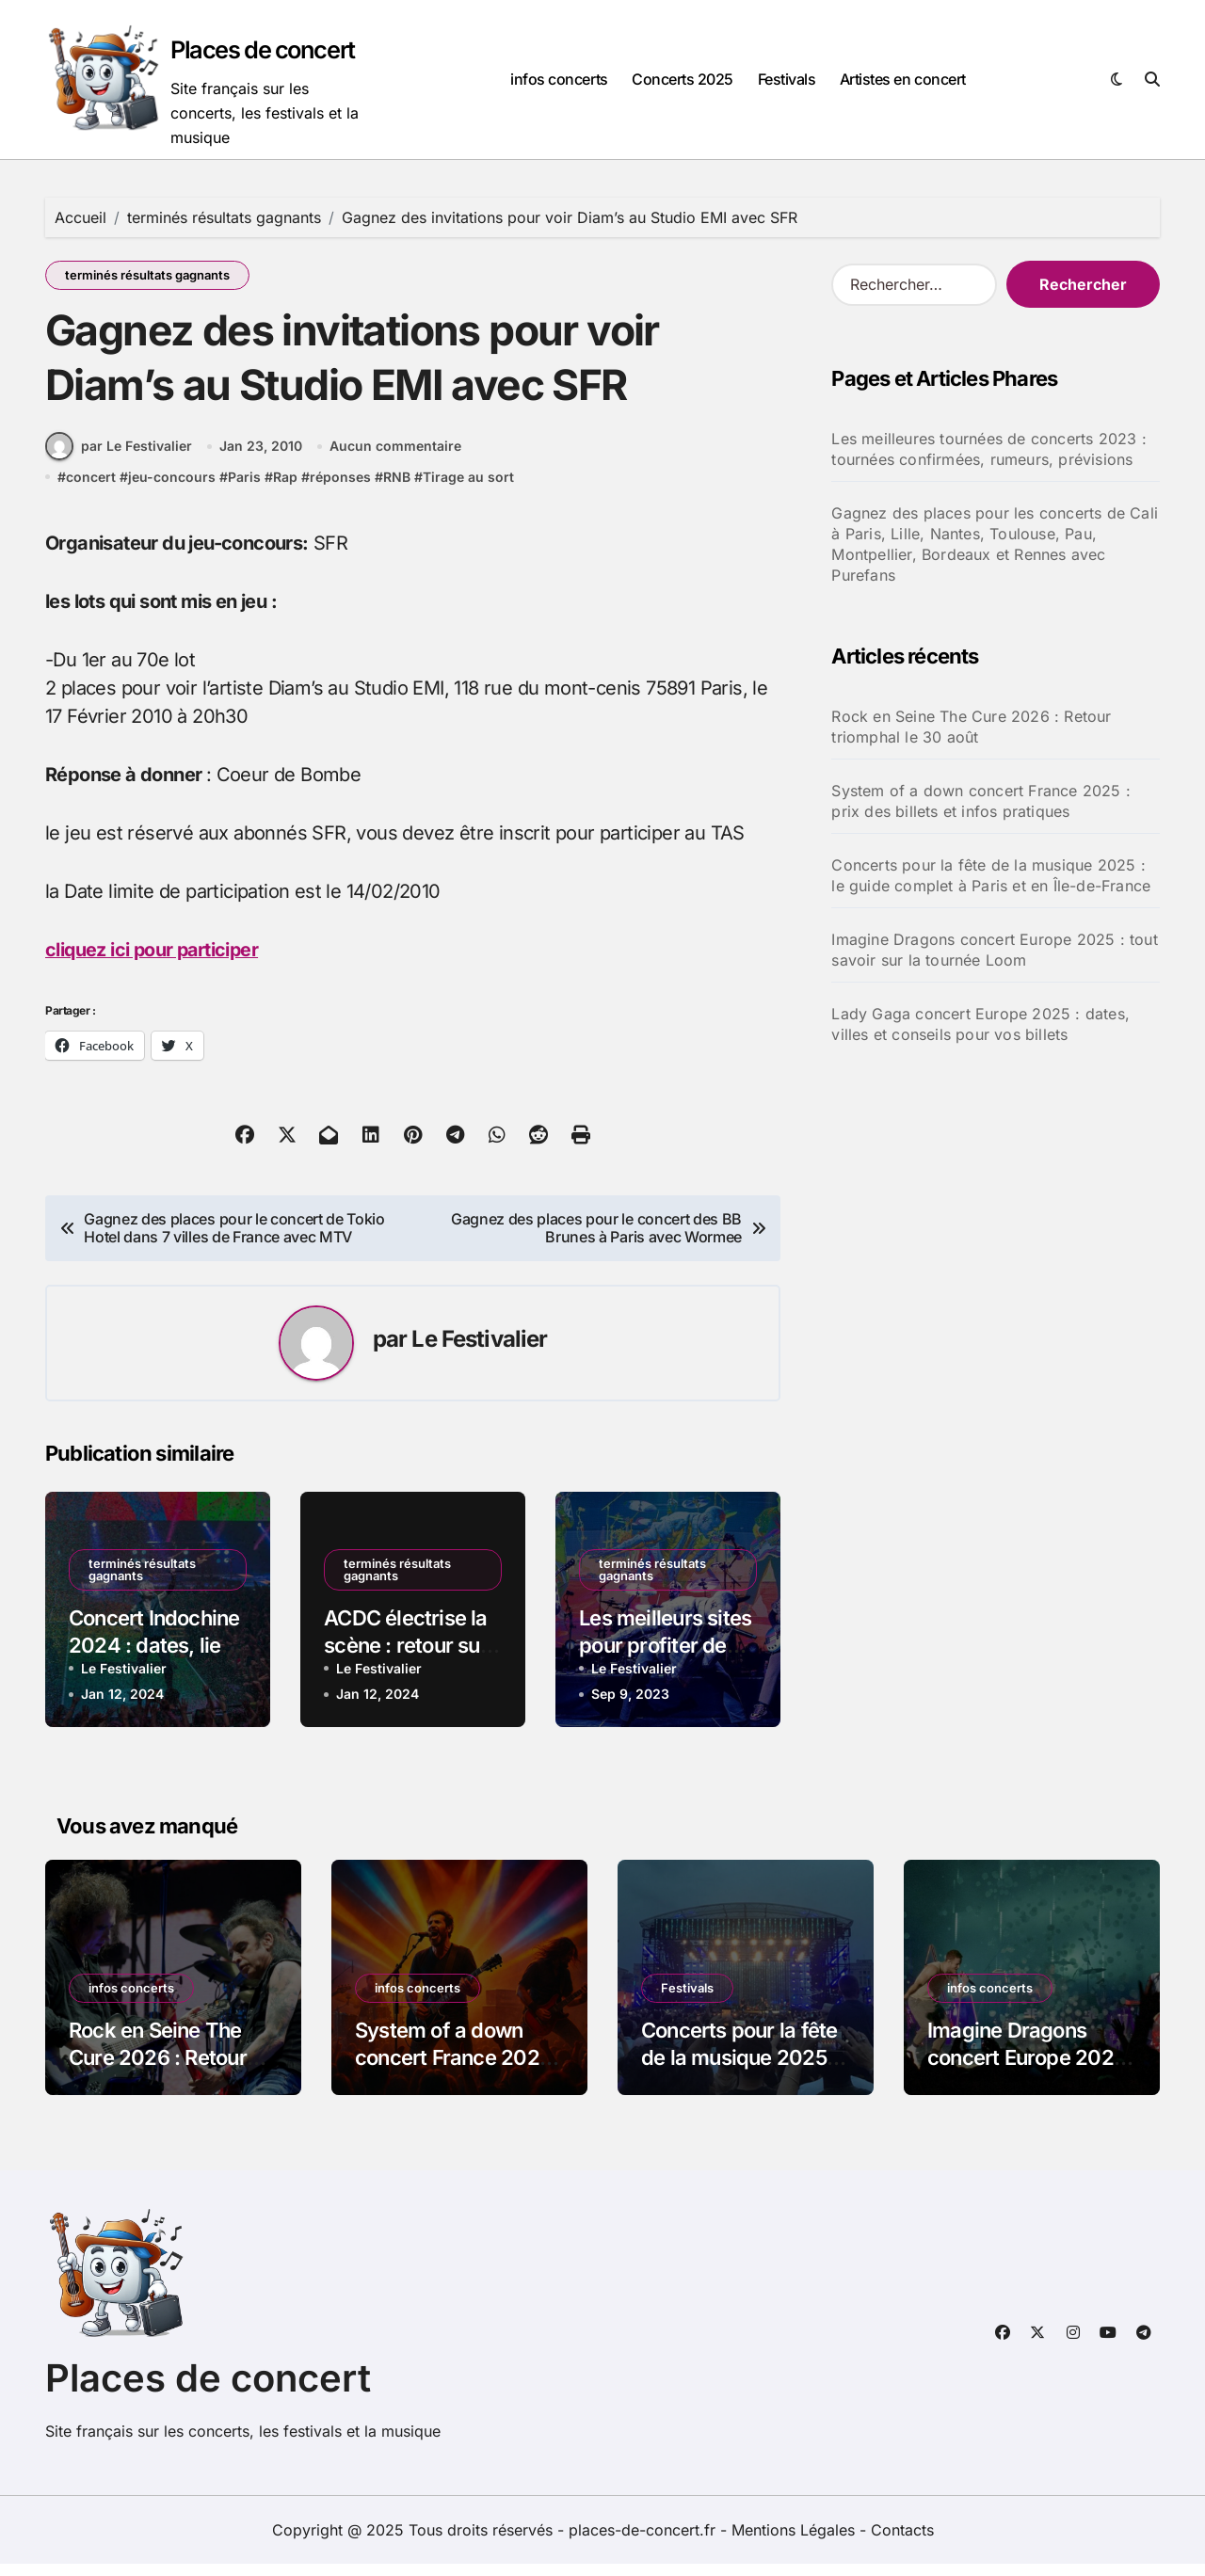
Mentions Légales (795, 2542)
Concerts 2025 (682, 79)
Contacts (902, 2542)
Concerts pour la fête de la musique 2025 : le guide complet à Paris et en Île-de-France (990, 875)
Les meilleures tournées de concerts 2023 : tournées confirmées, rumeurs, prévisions (988, 449)
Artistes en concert (903, 79)
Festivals (787, 79)
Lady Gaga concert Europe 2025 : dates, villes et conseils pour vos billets (980, 1024)
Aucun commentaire (395, 460)
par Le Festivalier (118, 459)
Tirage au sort (468, 490)
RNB (396, 490)
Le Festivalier (479, 1352)
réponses (340, 490)
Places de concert (264, 49)
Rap (285, 490)
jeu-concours (172, 490)
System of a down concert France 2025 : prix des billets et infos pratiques (981, 801)
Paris (244, 490)
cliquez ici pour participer (154, 963)
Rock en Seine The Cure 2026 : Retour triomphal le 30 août (971, 726)
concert (91, 490)
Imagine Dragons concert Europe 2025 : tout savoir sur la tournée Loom (994, 949)
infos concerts (558, 79)
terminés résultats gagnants (147, 274)
